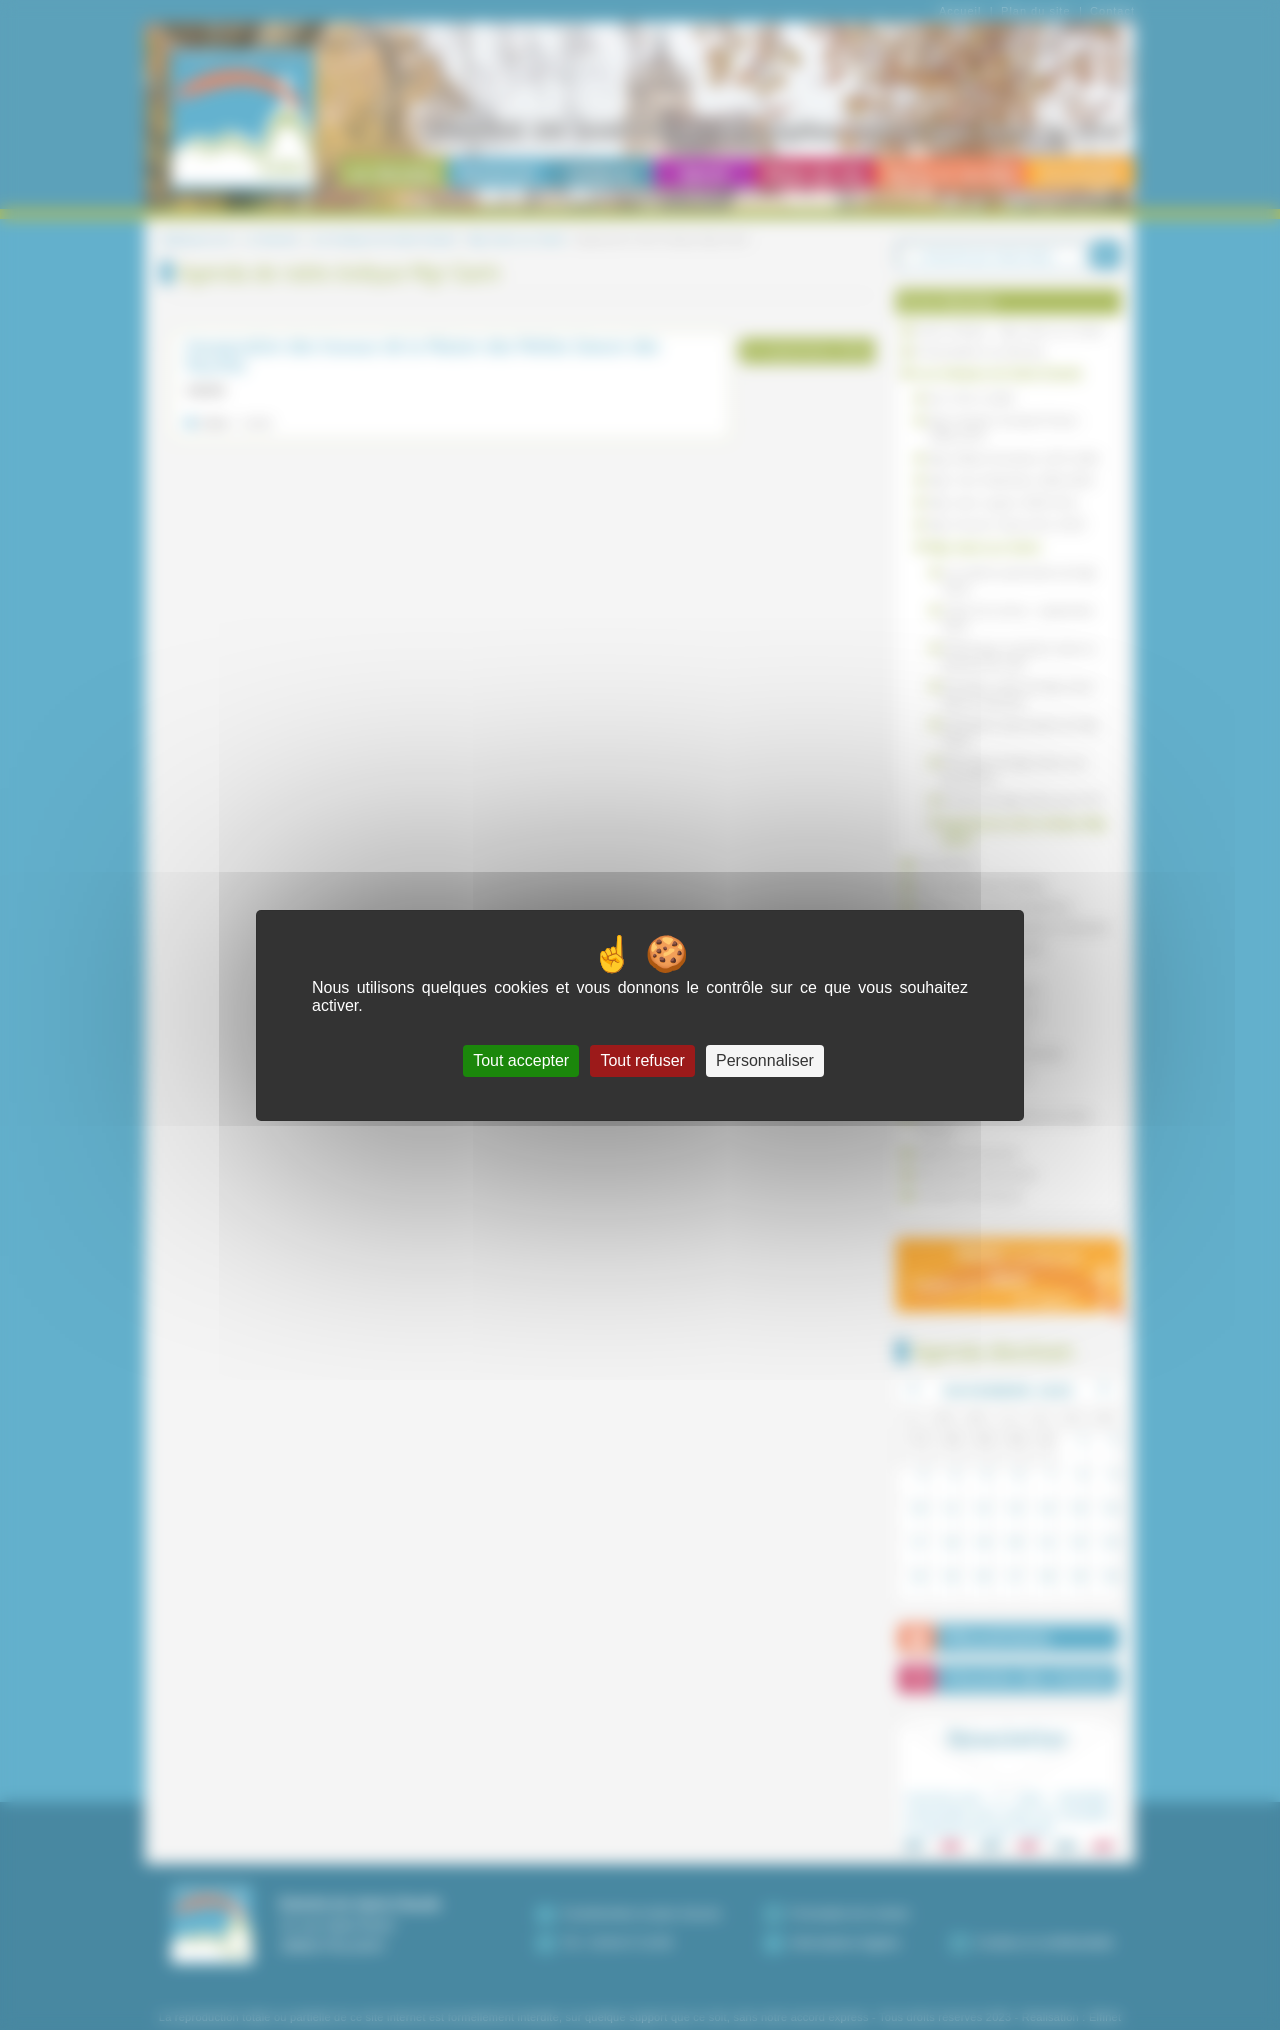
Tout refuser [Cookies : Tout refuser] (642, 1060)
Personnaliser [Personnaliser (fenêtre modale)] (765, 1060)
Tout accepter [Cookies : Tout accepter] (521, 1060)
